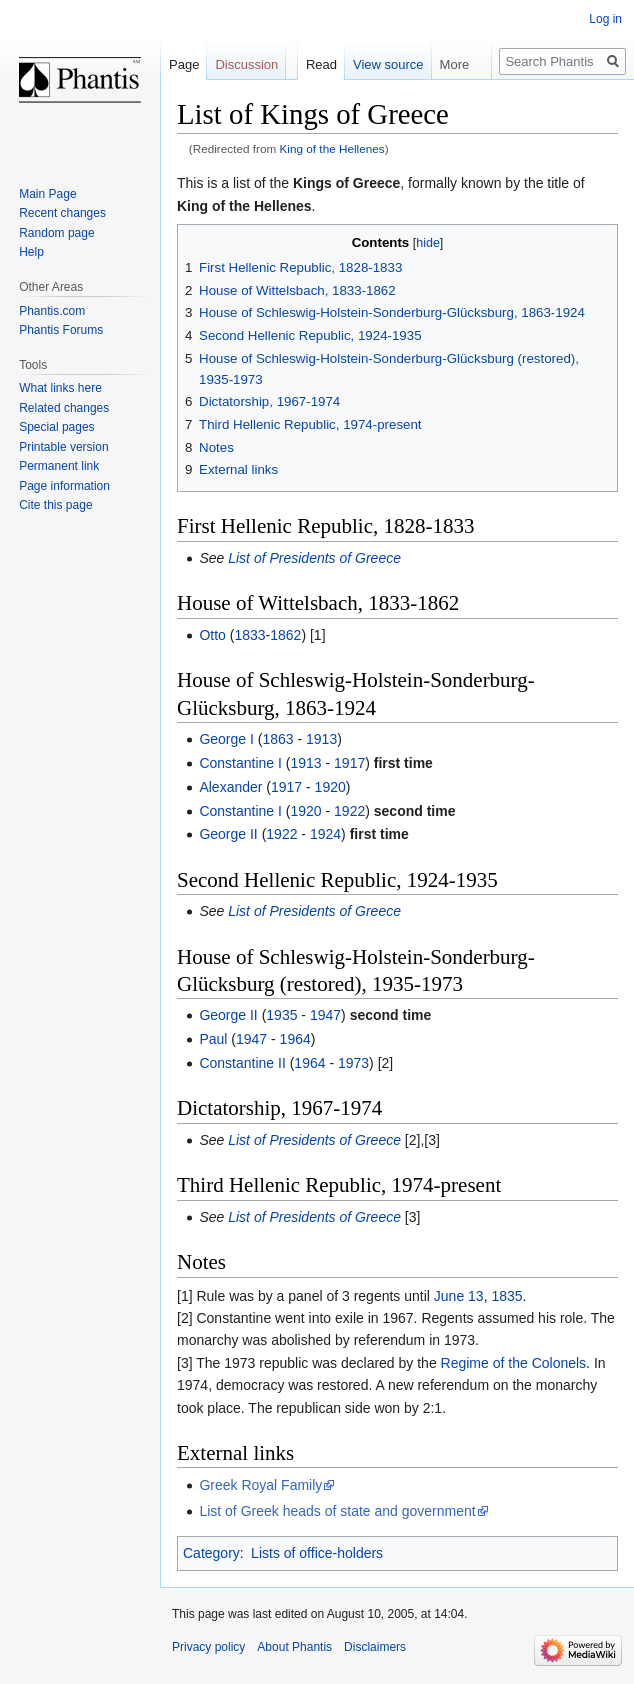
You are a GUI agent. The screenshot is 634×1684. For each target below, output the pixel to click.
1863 (277, 739)
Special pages (56, 427)
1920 (330, 787)
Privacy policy (208, 1647)
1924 (325, 834)
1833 (249, 635)
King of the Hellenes (332, 148)
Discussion (246, 64)
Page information (64, 486)
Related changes (64, 408)
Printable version (63, 447)
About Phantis (294, 1647)
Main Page (47, 194)
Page (184, 64)
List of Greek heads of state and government (337, 1511)
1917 (349, 763)
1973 (353, 1063)
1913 (321, 739)
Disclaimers (375, 1647)
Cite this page (55, 505)
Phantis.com (52, 311)
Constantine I (240, 763)
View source (388, 64)
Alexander (230, 787)
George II (228, 834)
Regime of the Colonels (514, 1363)
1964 (295, 1039)
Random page (56, 233)
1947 (325, 1015)
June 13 (459, 1296)
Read (321, 64)
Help (31, 252)
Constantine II (242, 1063)
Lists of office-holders (317, 1553)
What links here (60, 388)
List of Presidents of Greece (314, 558)
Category (211, 1553)
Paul (213, 1039)
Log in (605, 19)
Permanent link (59, 466)
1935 (281, 1015)
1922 (349, 811)
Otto (212, 635)
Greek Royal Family (260, 1485)
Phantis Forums (61, 330)
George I (226, 739)
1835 (506, 1296)
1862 (285, 635)
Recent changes (62, 213)
